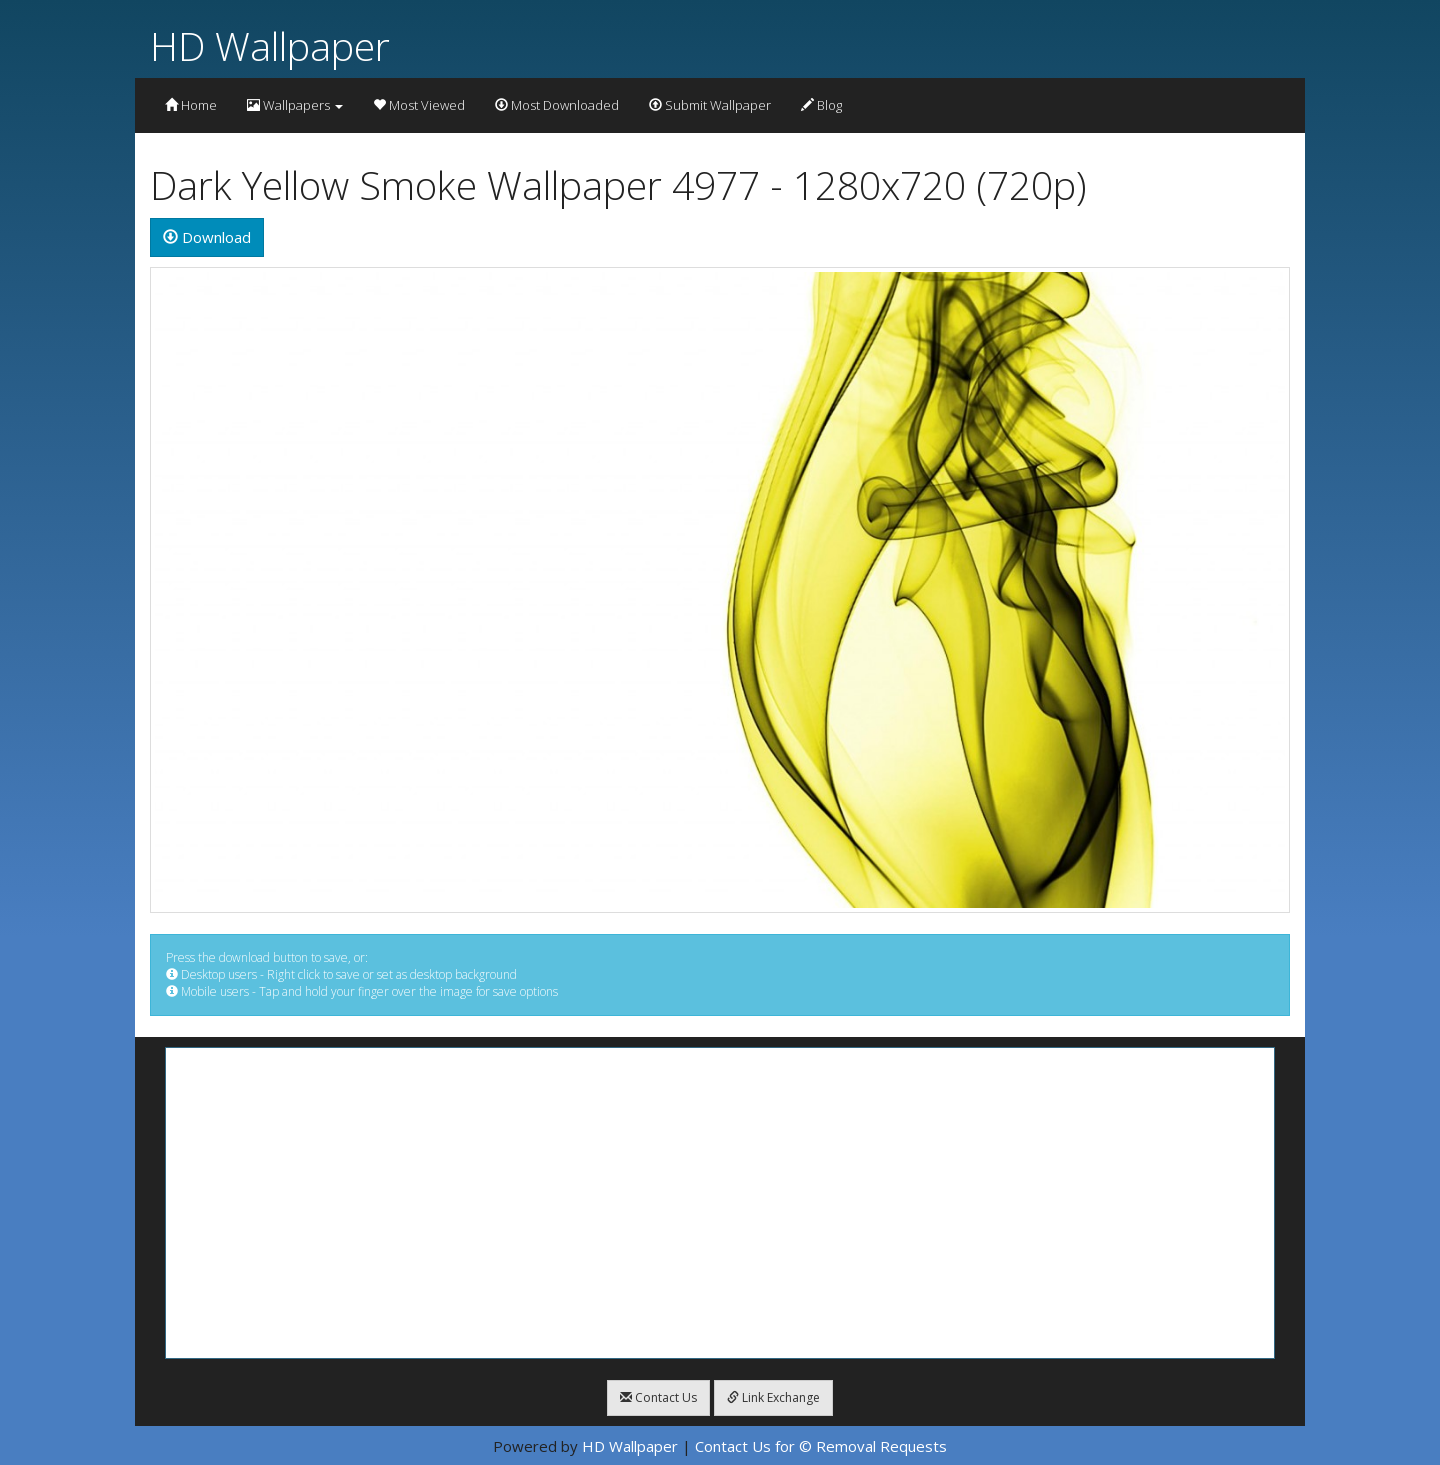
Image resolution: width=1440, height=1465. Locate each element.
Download (207, 237)
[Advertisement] (720, 1203)
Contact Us (658, 1397)
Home (191, 105)
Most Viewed (419, 105)
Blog (821, 105)
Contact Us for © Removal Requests (821, 1446)
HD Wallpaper (270, 45)
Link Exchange (773, 1397)
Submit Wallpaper (710, 105)
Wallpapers (295, 105)
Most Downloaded (557, 105)
